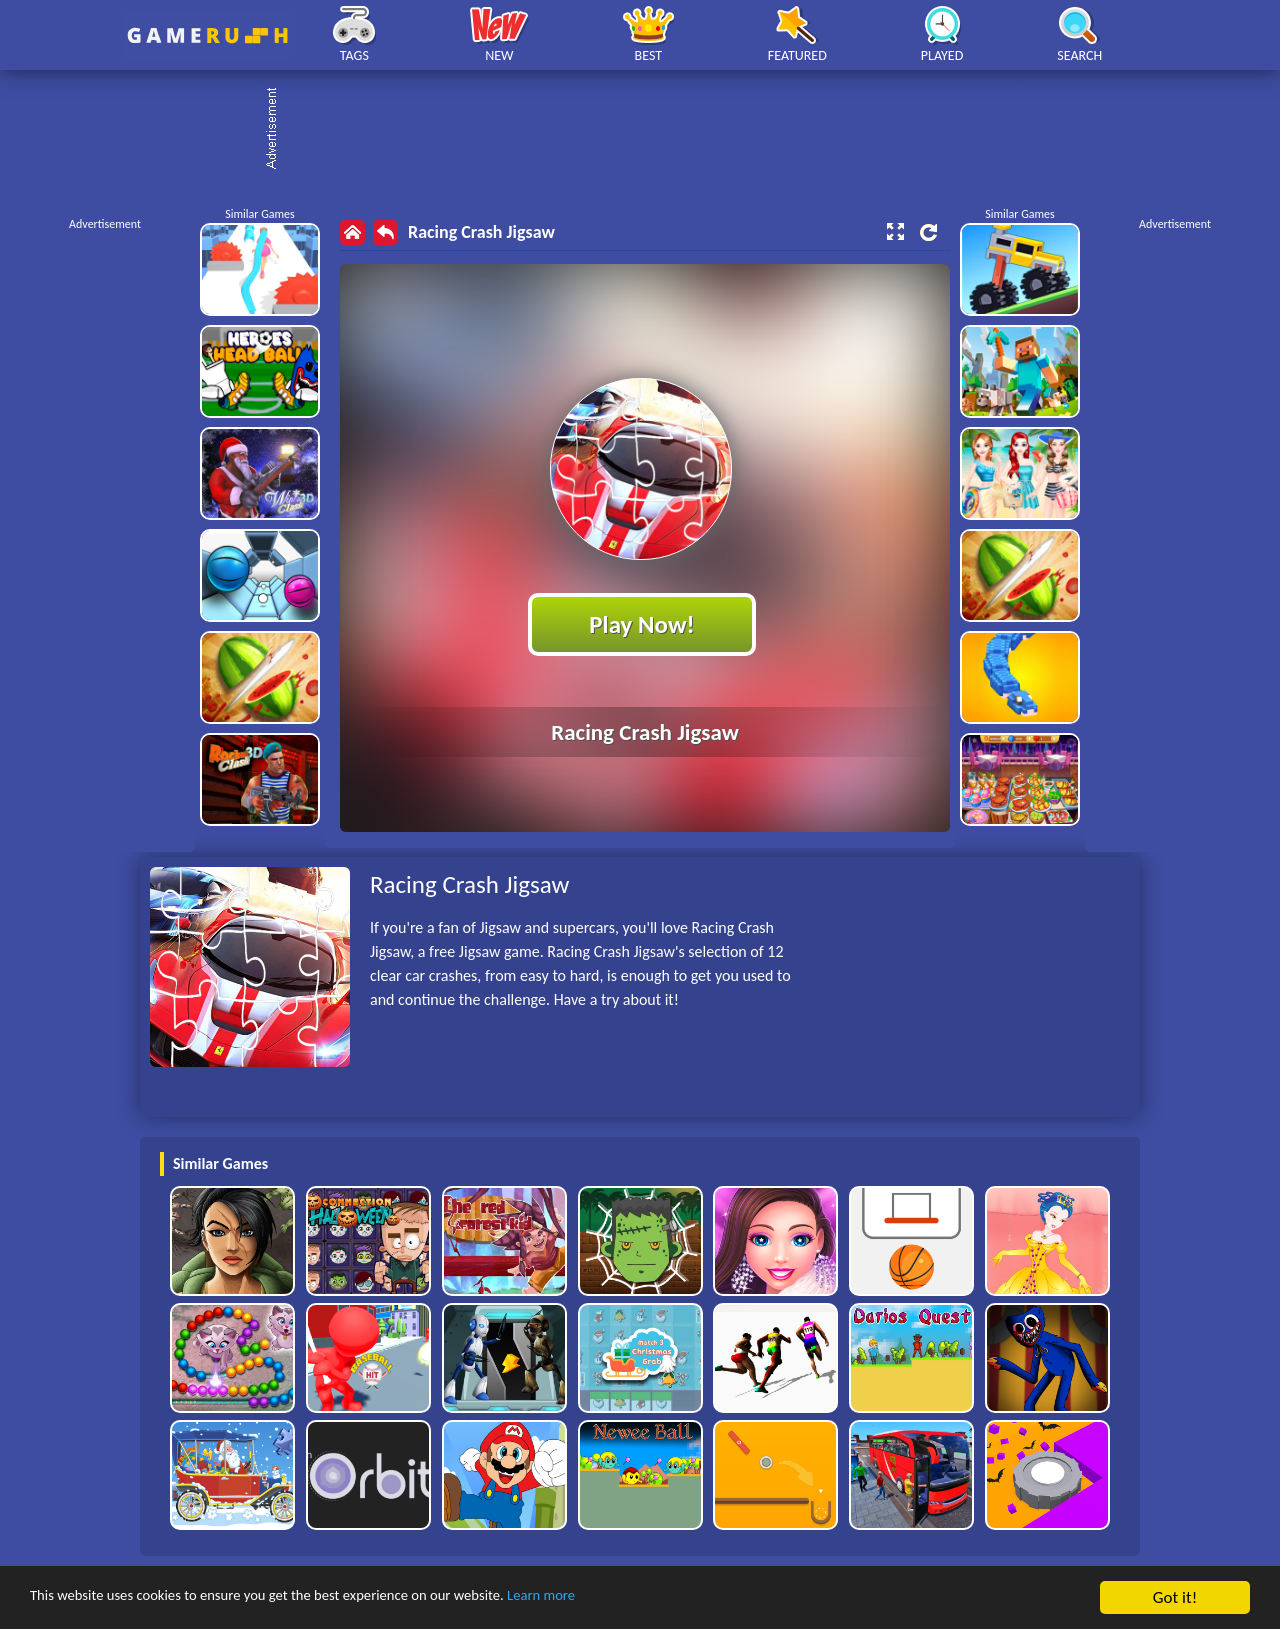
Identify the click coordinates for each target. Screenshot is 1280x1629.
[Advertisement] (650, 130)
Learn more (624, 1598)
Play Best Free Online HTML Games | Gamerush (207, 35)
